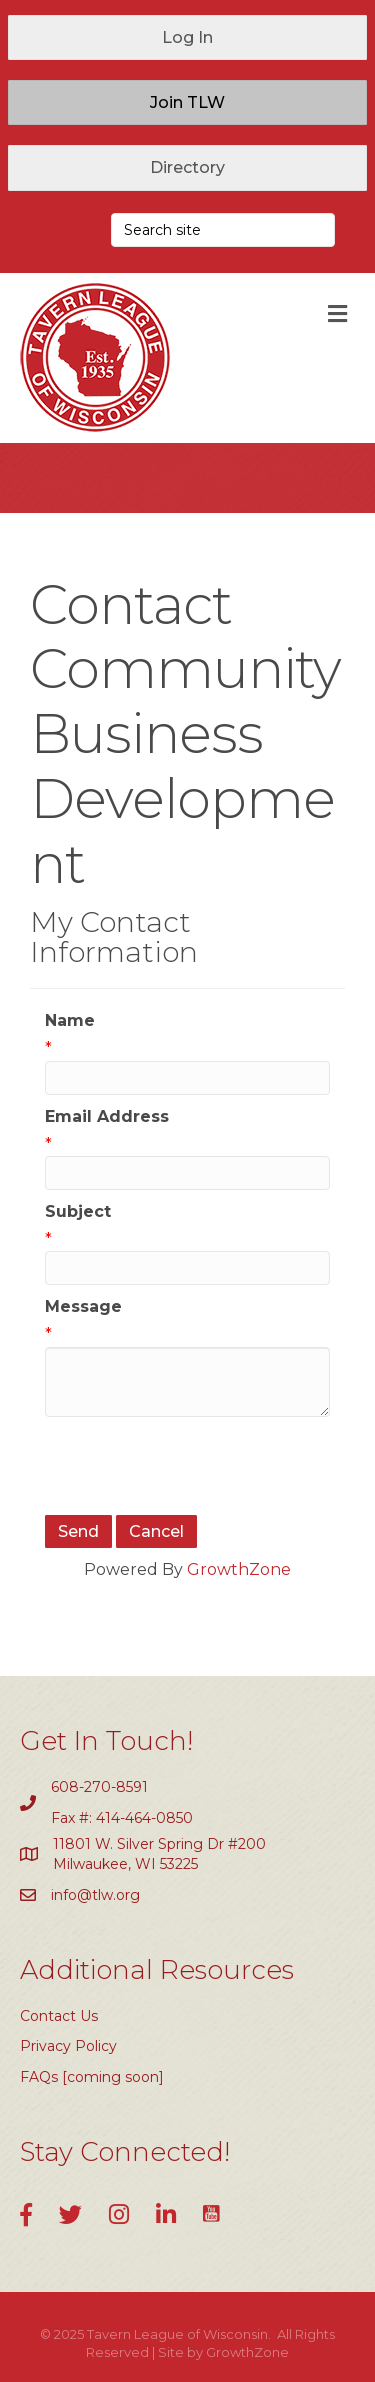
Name (70, 1020)
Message (83, 1306)
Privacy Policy (68, 2046)
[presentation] (197, 1466)
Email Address (107, 1116)
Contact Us (59, 2016)
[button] (187, 37)
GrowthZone (239, 1569)
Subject (78, 1211)
